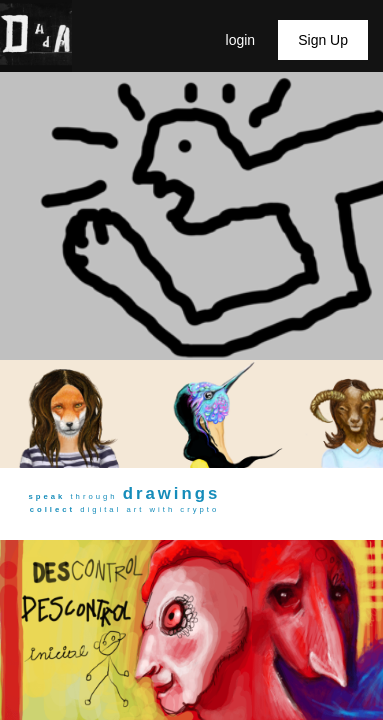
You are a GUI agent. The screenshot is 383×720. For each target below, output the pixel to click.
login (242, 40)
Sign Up (323, 40)
